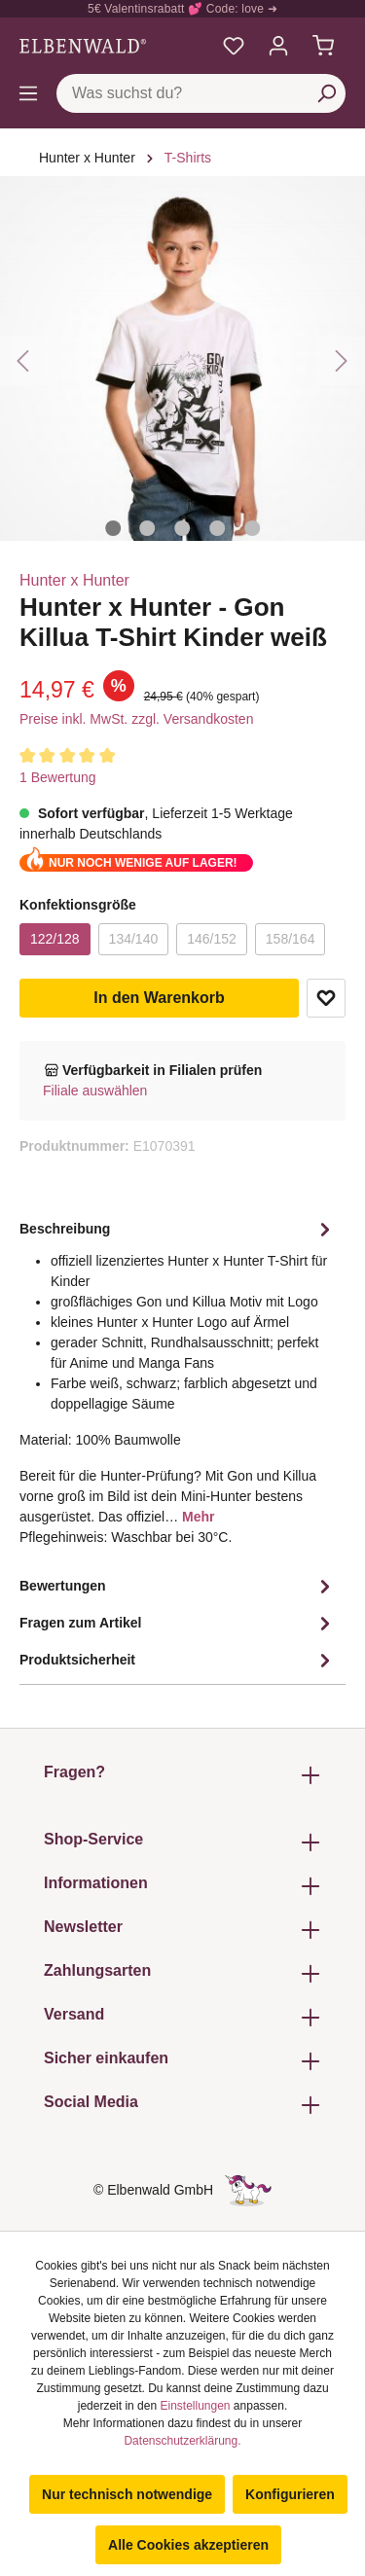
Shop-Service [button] (182, 1842)
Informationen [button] (182, 1886)
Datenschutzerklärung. (182, 2441)
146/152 (212, 939)
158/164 (290, 939)
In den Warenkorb (159, 997)
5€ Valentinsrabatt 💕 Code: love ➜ (182, 9)
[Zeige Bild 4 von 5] (217, 528)
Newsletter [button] (182, 1929)
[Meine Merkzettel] (233, 45)
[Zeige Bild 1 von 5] (113, 528)
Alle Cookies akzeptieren (188, 2545)
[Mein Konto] (278, 45)
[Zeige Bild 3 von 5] (183, 528)
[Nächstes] (340, 361)
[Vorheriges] (24, 361)
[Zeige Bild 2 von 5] (148, 528)
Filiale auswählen (95, 1090)
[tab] (177, 1389)
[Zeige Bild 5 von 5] (252, 528)
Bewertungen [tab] (177, 1586)
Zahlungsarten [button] (182, 1973)
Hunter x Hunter (74, 580)
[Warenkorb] (323, 45)
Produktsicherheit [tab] (177, 1660)
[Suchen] (326, 93)
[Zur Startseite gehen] (82, 46)
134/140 (134, 939)
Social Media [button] (182, 2105)
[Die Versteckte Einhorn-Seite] (248, 2190)
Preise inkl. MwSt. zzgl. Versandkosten (136, 719)
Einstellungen (195, 2406)
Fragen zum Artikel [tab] (177, 1623)
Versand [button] (182, 2017)
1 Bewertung (57, 777)
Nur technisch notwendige (127, 2494)
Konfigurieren (290, 2494)
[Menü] (28, 93)
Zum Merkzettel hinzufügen (326, 998)
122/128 (55, 939)
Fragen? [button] (182, 1775)
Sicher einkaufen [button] (182, 2061)
